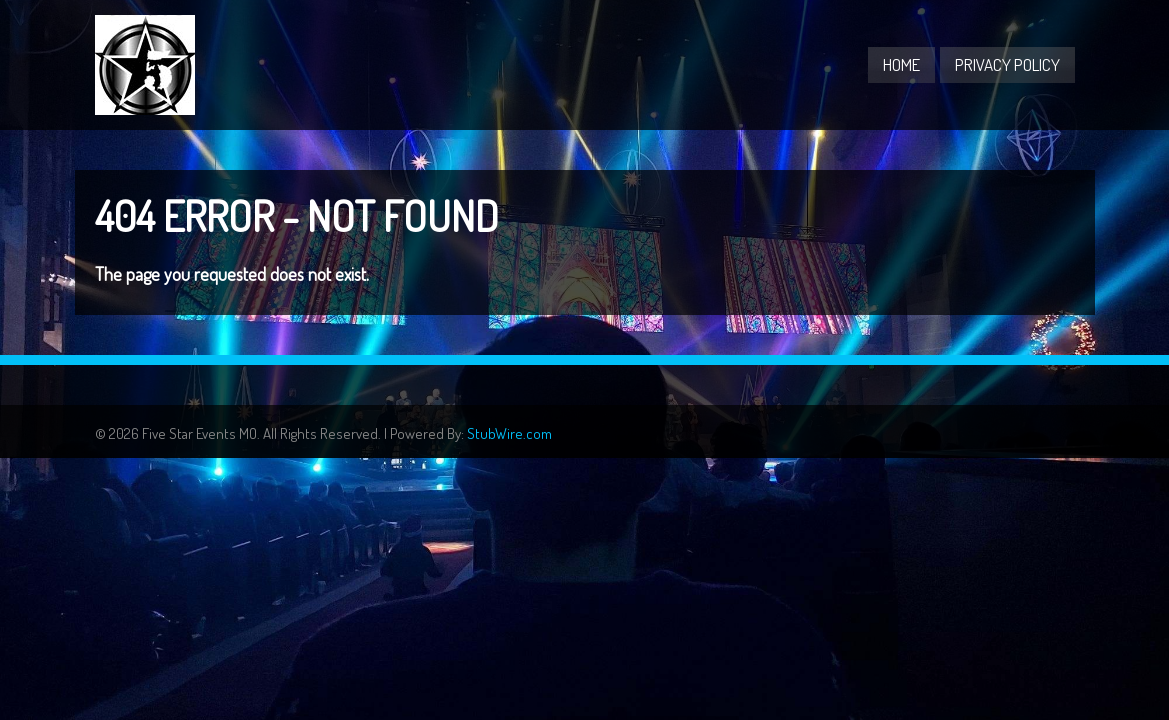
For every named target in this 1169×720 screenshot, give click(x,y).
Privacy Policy (1007, 64)
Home (901, 64)
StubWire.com (509, 433)
